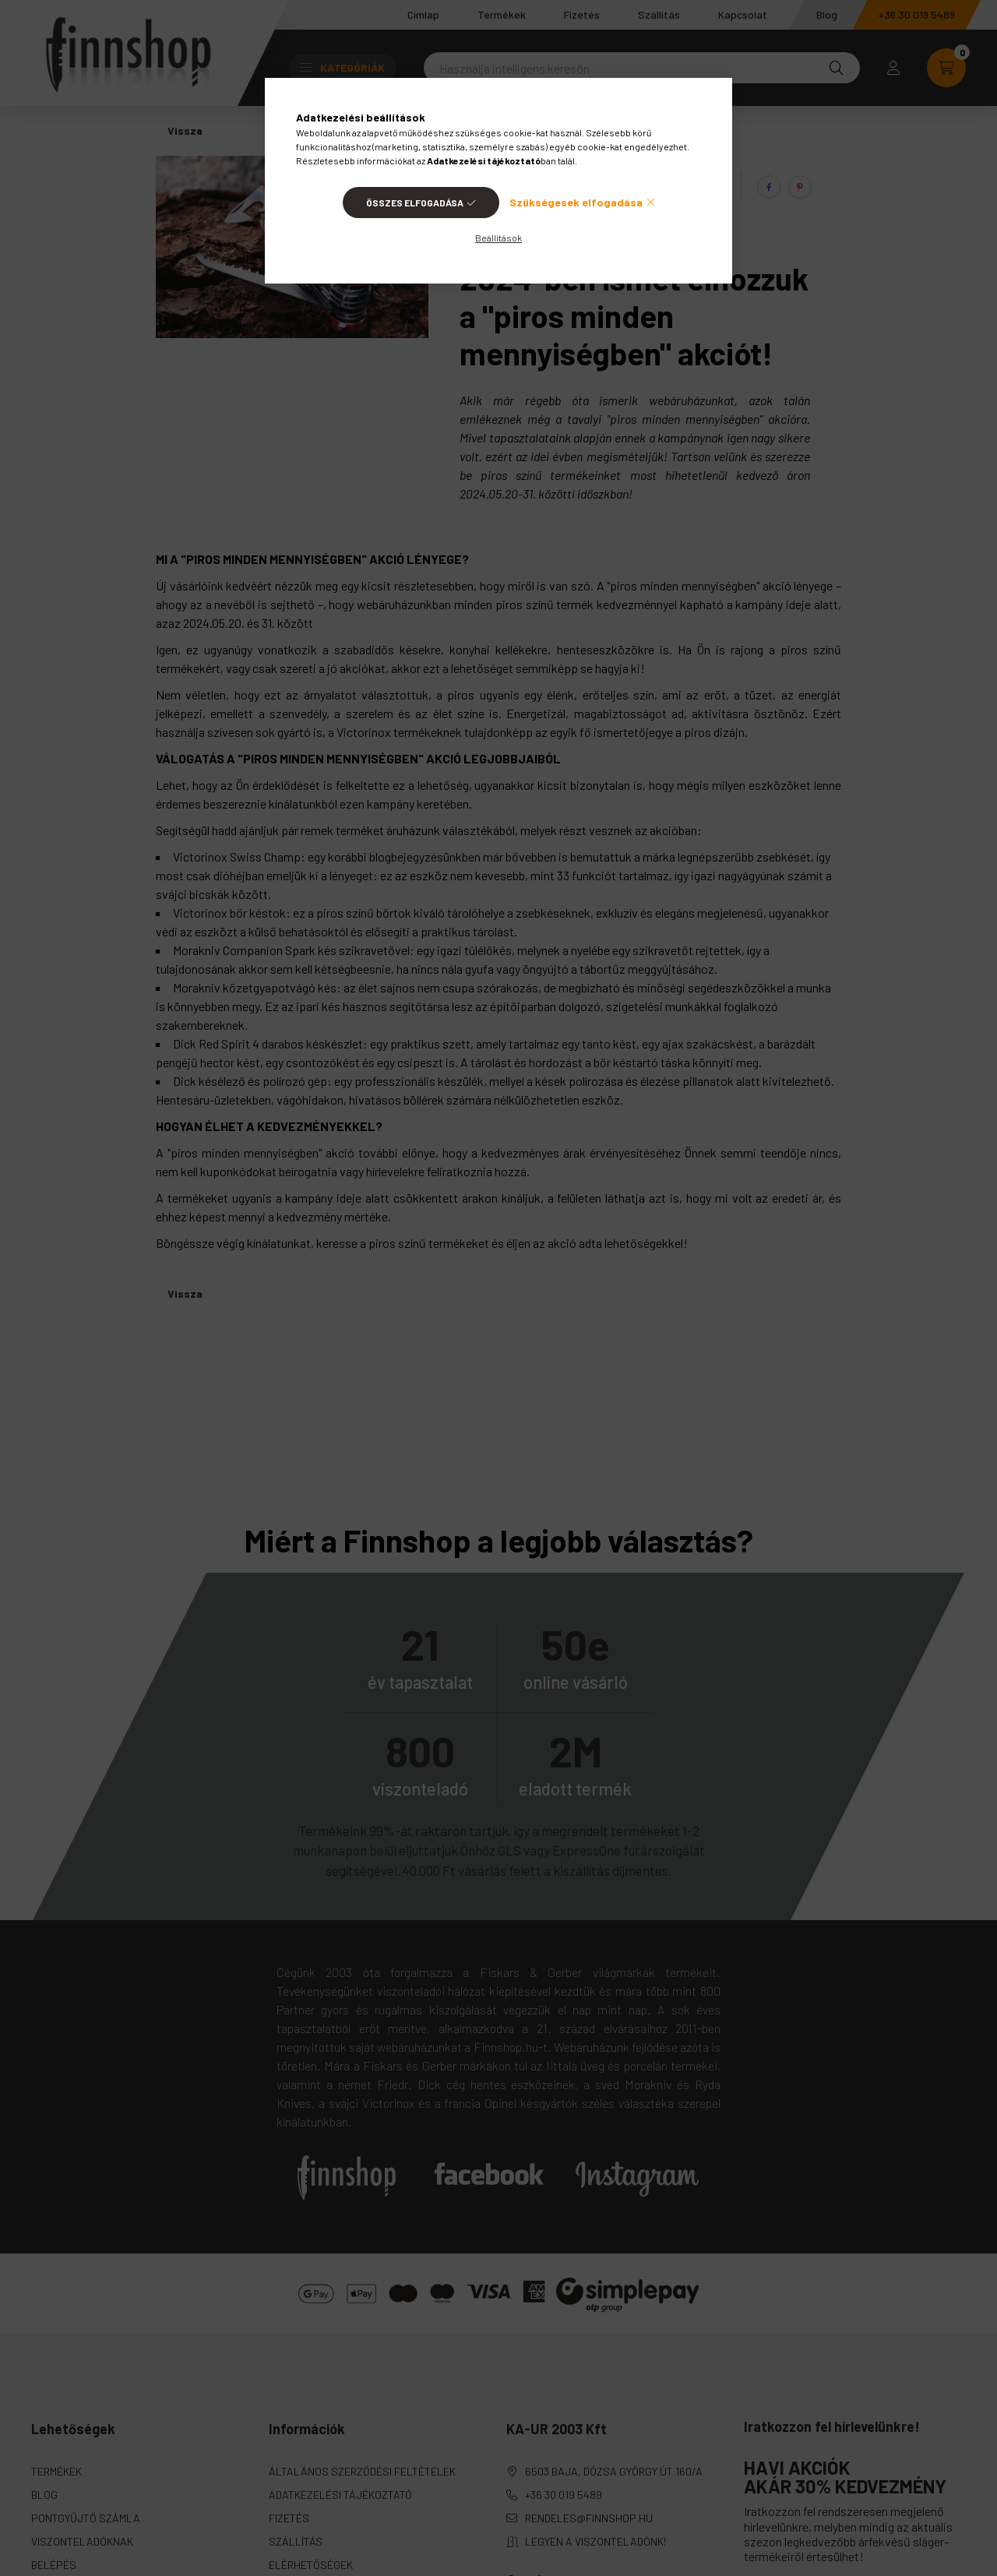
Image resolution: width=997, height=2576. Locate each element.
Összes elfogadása (414, 202)
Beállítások (498, 237)
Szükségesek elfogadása (576, 202)
